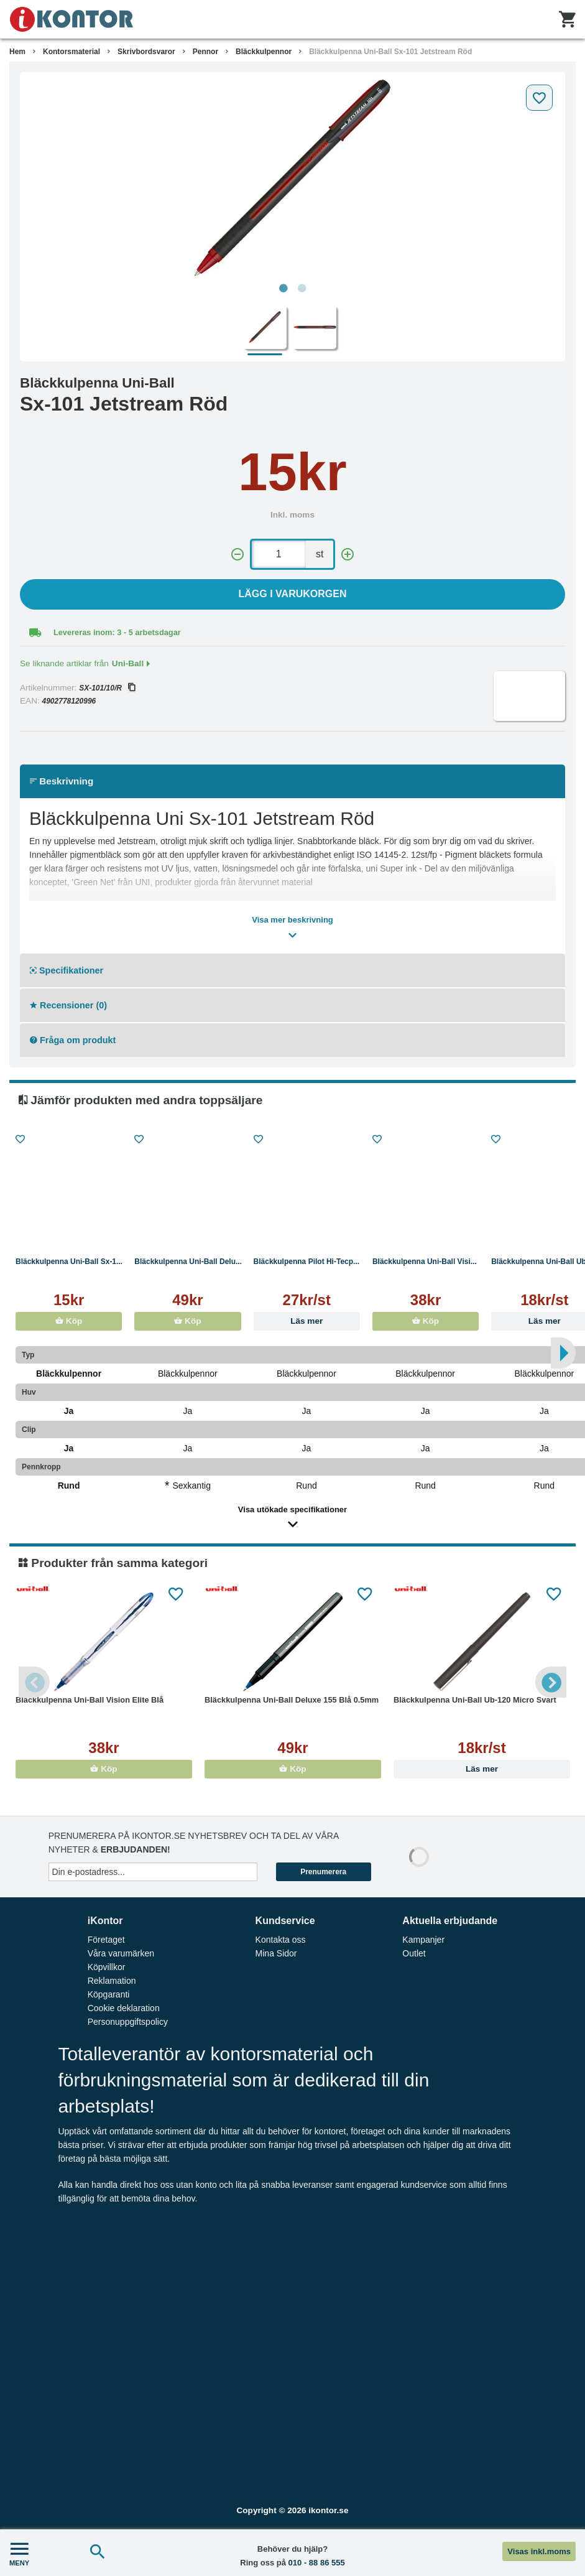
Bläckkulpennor (264, 51)
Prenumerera (323, 1871)
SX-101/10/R (107, 688)
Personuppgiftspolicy (128, 2022)
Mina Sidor (276, 1953)
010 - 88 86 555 (316, 2562)
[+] (347, 554)
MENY (19, 2553)
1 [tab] (283, 288)
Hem (17, 51)
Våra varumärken (121, 1953)
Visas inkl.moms (539, 2551)
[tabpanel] (292, 177)
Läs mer (306, 1321)
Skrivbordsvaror (146, 51)
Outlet (413, 1953)
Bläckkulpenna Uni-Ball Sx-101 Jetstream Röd (390, 51)
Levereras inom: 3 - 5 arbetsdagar (117, 632)
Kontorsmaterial (71, 51)
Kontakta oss (281, 1940)
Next (550, 1682)
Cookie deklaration (124, 2008)
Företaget (106, 1940)
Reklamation (112, 1981)
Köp (68, 1321)
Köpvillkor (107, 1967)
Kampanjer (423, 1940)
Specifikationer (66, 970)
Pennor (205, 51)
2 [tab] (302, 288)
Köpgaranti (109, 1994)
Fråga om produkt (73, 1040)
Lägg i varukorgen (293, 593)
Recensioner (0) (68, 1005)
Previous (34, 1682)
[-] (237, 554)
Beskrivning (61, 781)
